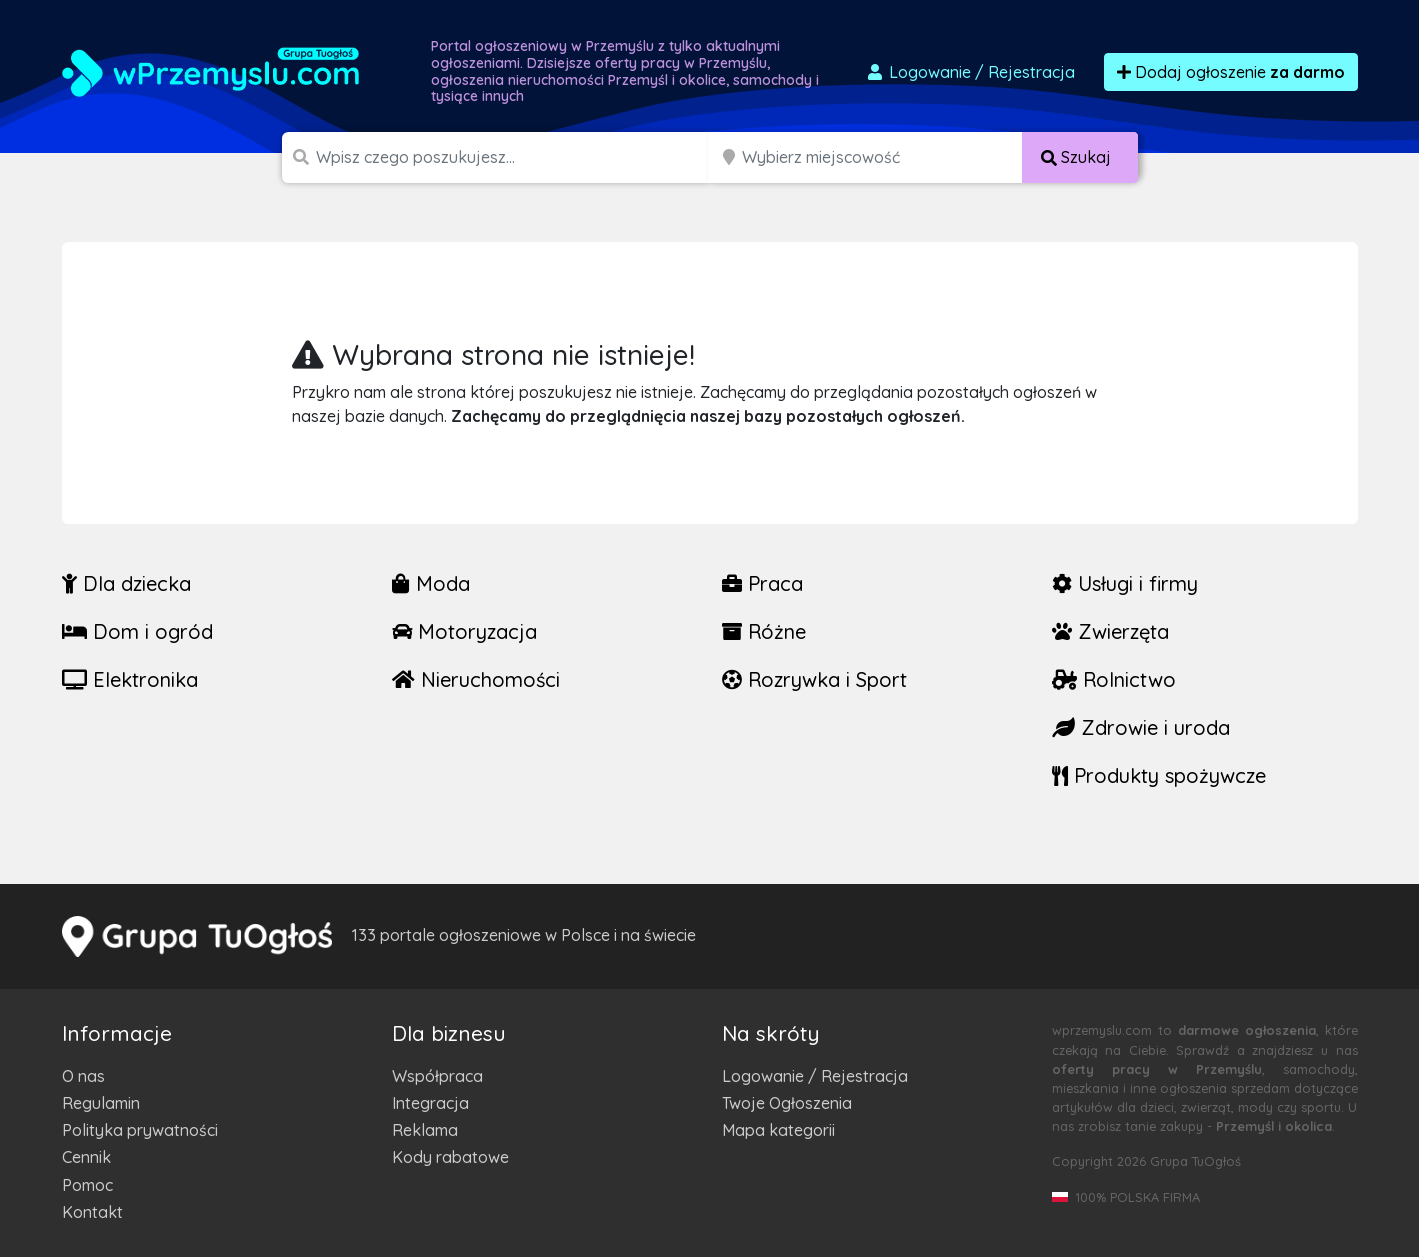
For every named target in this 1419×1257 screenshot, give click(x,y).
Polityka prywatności (140, 1130)
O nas (83, 1076)
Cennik (86, 1157)
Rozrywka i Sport (814, 679)
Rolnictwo (1114, 679)
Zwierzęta (1110, 631)
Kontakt (92, 1212)
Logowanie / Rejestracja (815, 1076)
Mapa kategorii (778, 1130)
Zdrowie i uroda (1141, 727)
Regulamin (101, 1103)
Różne (764, 631)
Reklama (425, 1130)
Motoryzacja (464, 631)
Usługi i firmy (1125, 583)
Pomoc (87, 1185)
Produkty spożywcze (1159, 775)
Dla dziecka (126, 583)
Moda (431, 583)
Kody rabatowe (450, 1157)
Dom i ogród (137, 631)
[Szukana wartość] (514, 157)
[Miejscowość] (883, 157)
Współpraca (437, 1076)
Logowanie (970, 72)
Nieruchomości (476, 679)
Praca (762, 583)
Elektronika (130, 679)
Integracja (430, 1103)
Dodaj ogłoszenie (1231, 72)
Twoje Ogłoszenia (787, 1103)
